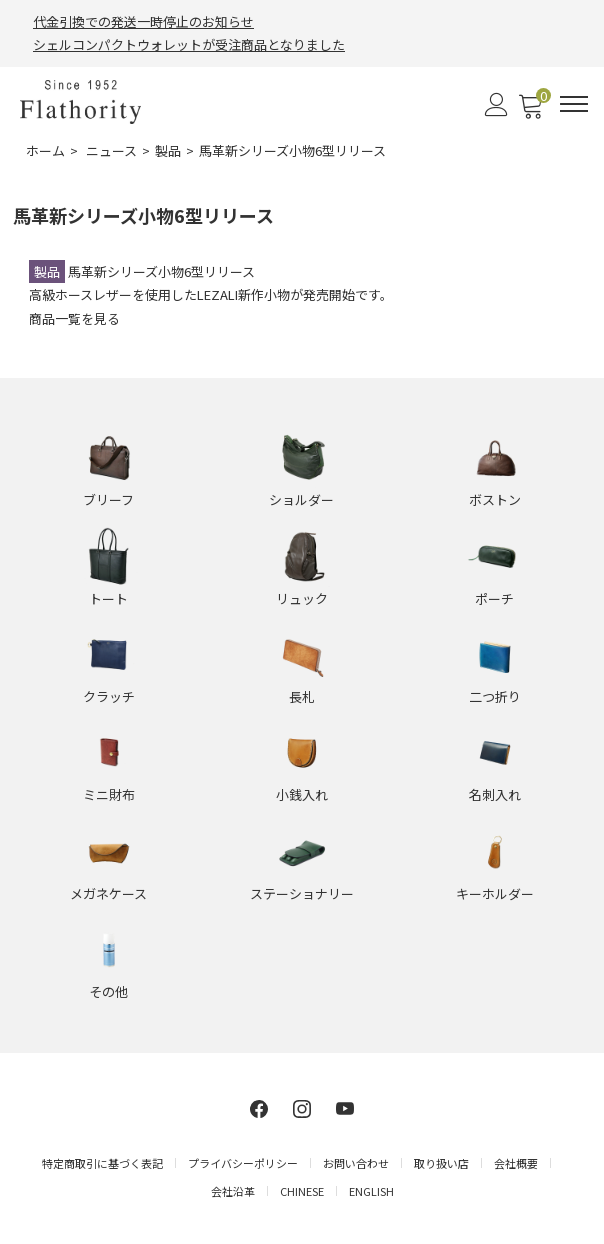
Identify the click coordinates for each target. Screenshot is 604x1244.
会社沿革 (233, 1191)
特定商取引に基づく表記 (102, 1163)
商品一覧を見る (74, 318)
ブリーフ (108, 499)
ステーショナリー (302, 893)
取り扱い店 (441, 1163)
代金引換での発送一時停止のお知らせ (143, 21)
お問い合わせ (356, 1163)
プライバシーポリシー (243, 1163)
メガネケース (108, 893)
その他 (108, 991)
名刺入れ (495, 794)
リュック (302, 598)
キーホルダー (495, 893)
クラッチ (109, 696)
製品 (168, 150)
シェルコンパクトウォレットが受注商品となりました (189, 44)
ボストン (495, 499)
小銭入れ (302, 794)
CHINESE (302, 1191)
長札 (302, 696)
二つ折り (495, 696)
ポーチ (494, 598)
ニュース (111, 150)
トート (108, 598)
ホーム (45, 150)
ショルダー (301, 499)
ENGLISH (371, 1191)
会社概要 (516, 1163)
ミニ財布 (109, 794)
